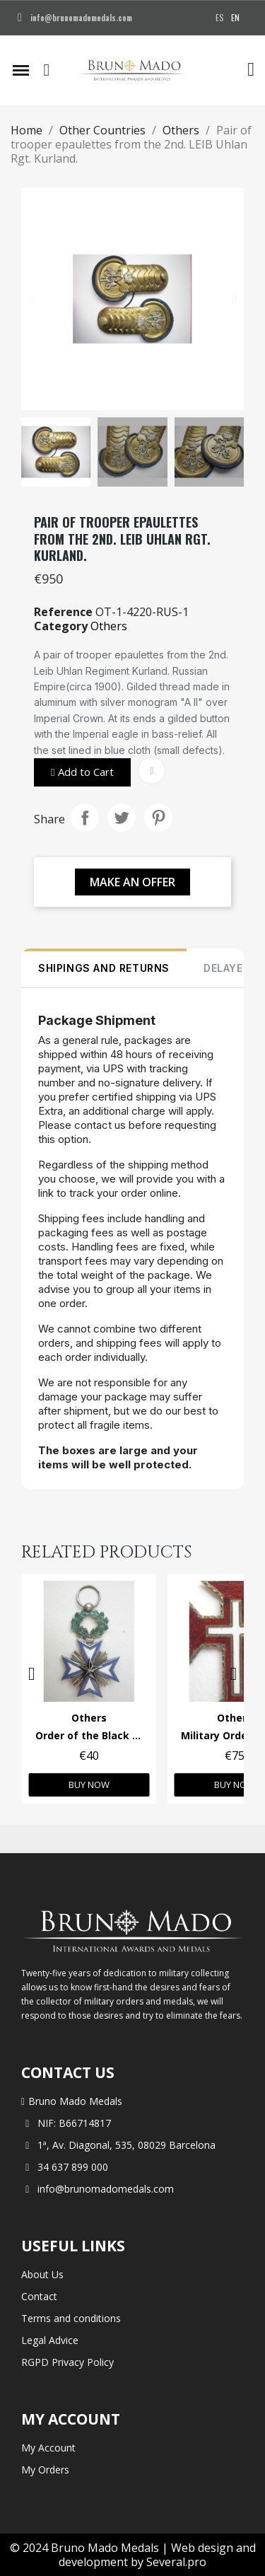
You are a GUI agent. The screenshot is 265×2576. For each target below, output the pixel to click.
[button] (46, 70)
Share (85, 817)
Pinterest (158, 817)
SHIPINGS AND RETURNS (104, 968)
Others (108, 626)
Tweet (121, 817)
